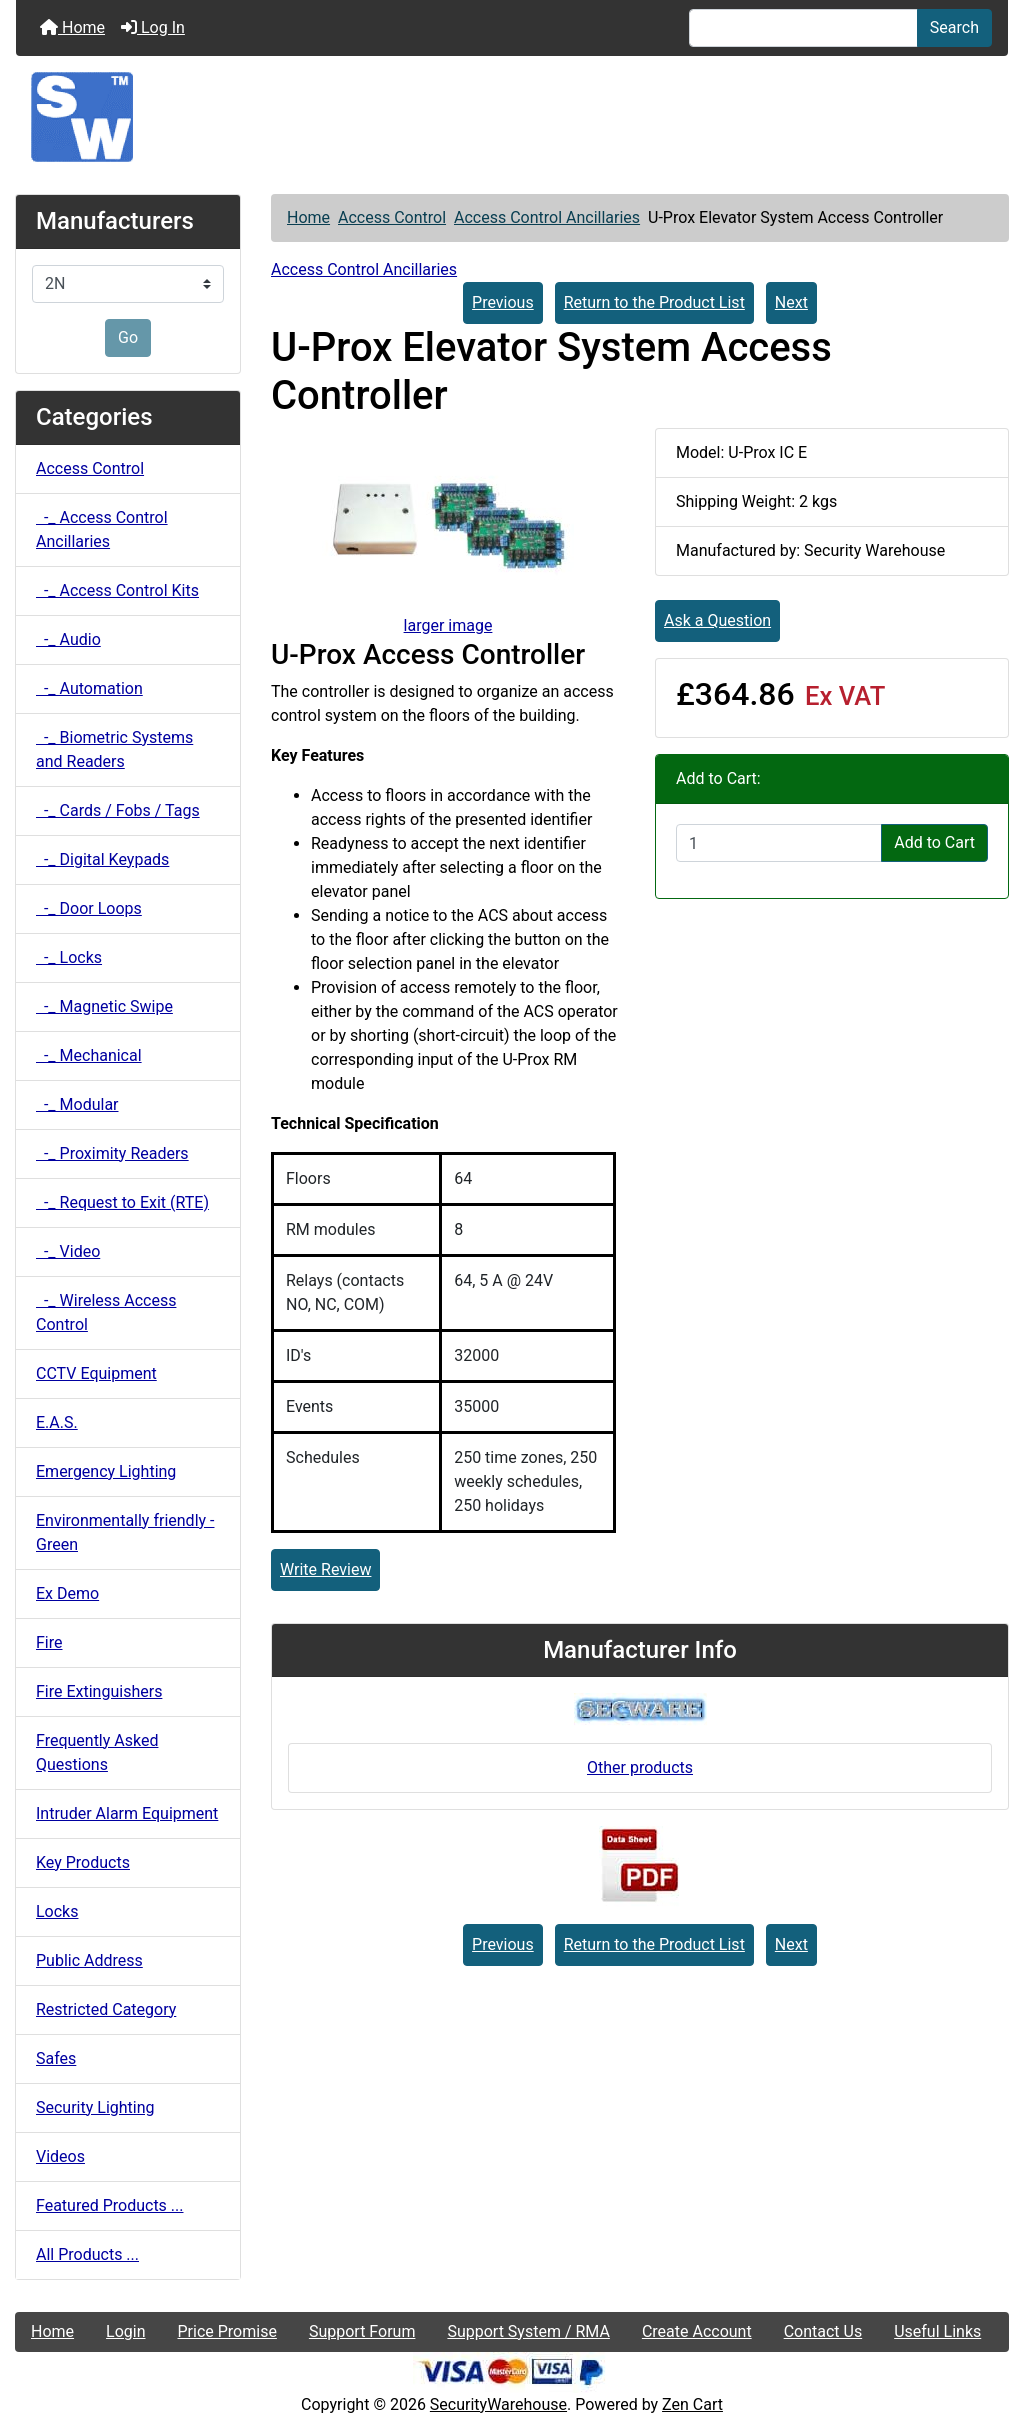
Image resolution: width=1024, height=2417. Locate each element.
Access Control (392, 217)
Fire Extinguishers (99, 1691)
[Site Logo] (512, 117)
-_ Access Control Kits (117, 590)
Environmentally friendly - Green (125, 1532)
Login (125, 2331)
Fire (49, 1642)
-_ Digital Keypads (102, 859)
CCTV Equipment (96, 1373)
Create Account (697, 2331)
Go (128, 337)
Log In (153, 27)
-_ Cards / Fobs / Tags (118, 810)
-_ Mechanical (89, 1055)
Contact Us (823, 2331)
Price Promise (227, 2331)
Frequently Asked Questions (97, 1752)
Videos (60, 2156)
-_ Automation (89, 688)
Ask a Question (717, 620)
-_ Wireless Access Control (106, 1312)
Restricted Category (106, 2009)
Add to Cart (934, 842)
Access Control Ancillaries (547, 217)
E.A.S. (57, 1422)
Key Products (83, 1862)
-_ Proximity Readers (112, 1153)
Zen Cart (692, 2404)
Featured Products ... (110, 2205)
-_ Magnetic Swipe (104, 1006)
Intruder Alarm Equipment (127, 1813)
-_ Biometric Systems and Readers (114, 749)
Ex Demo (67, 1593)
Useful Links (937, 2331)
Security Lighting (95, 2107)
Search (954, 27)
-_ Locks (69, 957)
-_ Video (68, 1251)
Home (72, 27)
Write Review (325, 1569)
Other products (640, 1767)
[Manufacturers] (128, 284)
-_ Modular (77, 1104)
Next (791, 302)
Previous (503, 302)
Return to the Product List (654, 302)
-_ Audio (68, 639)
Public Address (89, 1960)
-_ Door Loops (89, 908)
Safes (56, 2058)
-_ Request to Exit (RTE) (122, 1202)
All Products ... (87, 2254)
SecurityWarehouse (498, 2404)
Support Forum (362, 2331)
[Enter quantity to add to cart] (779, 843)
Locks (57, 1911)
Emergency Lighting (106, 1471)
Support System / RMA (528, 2331)
